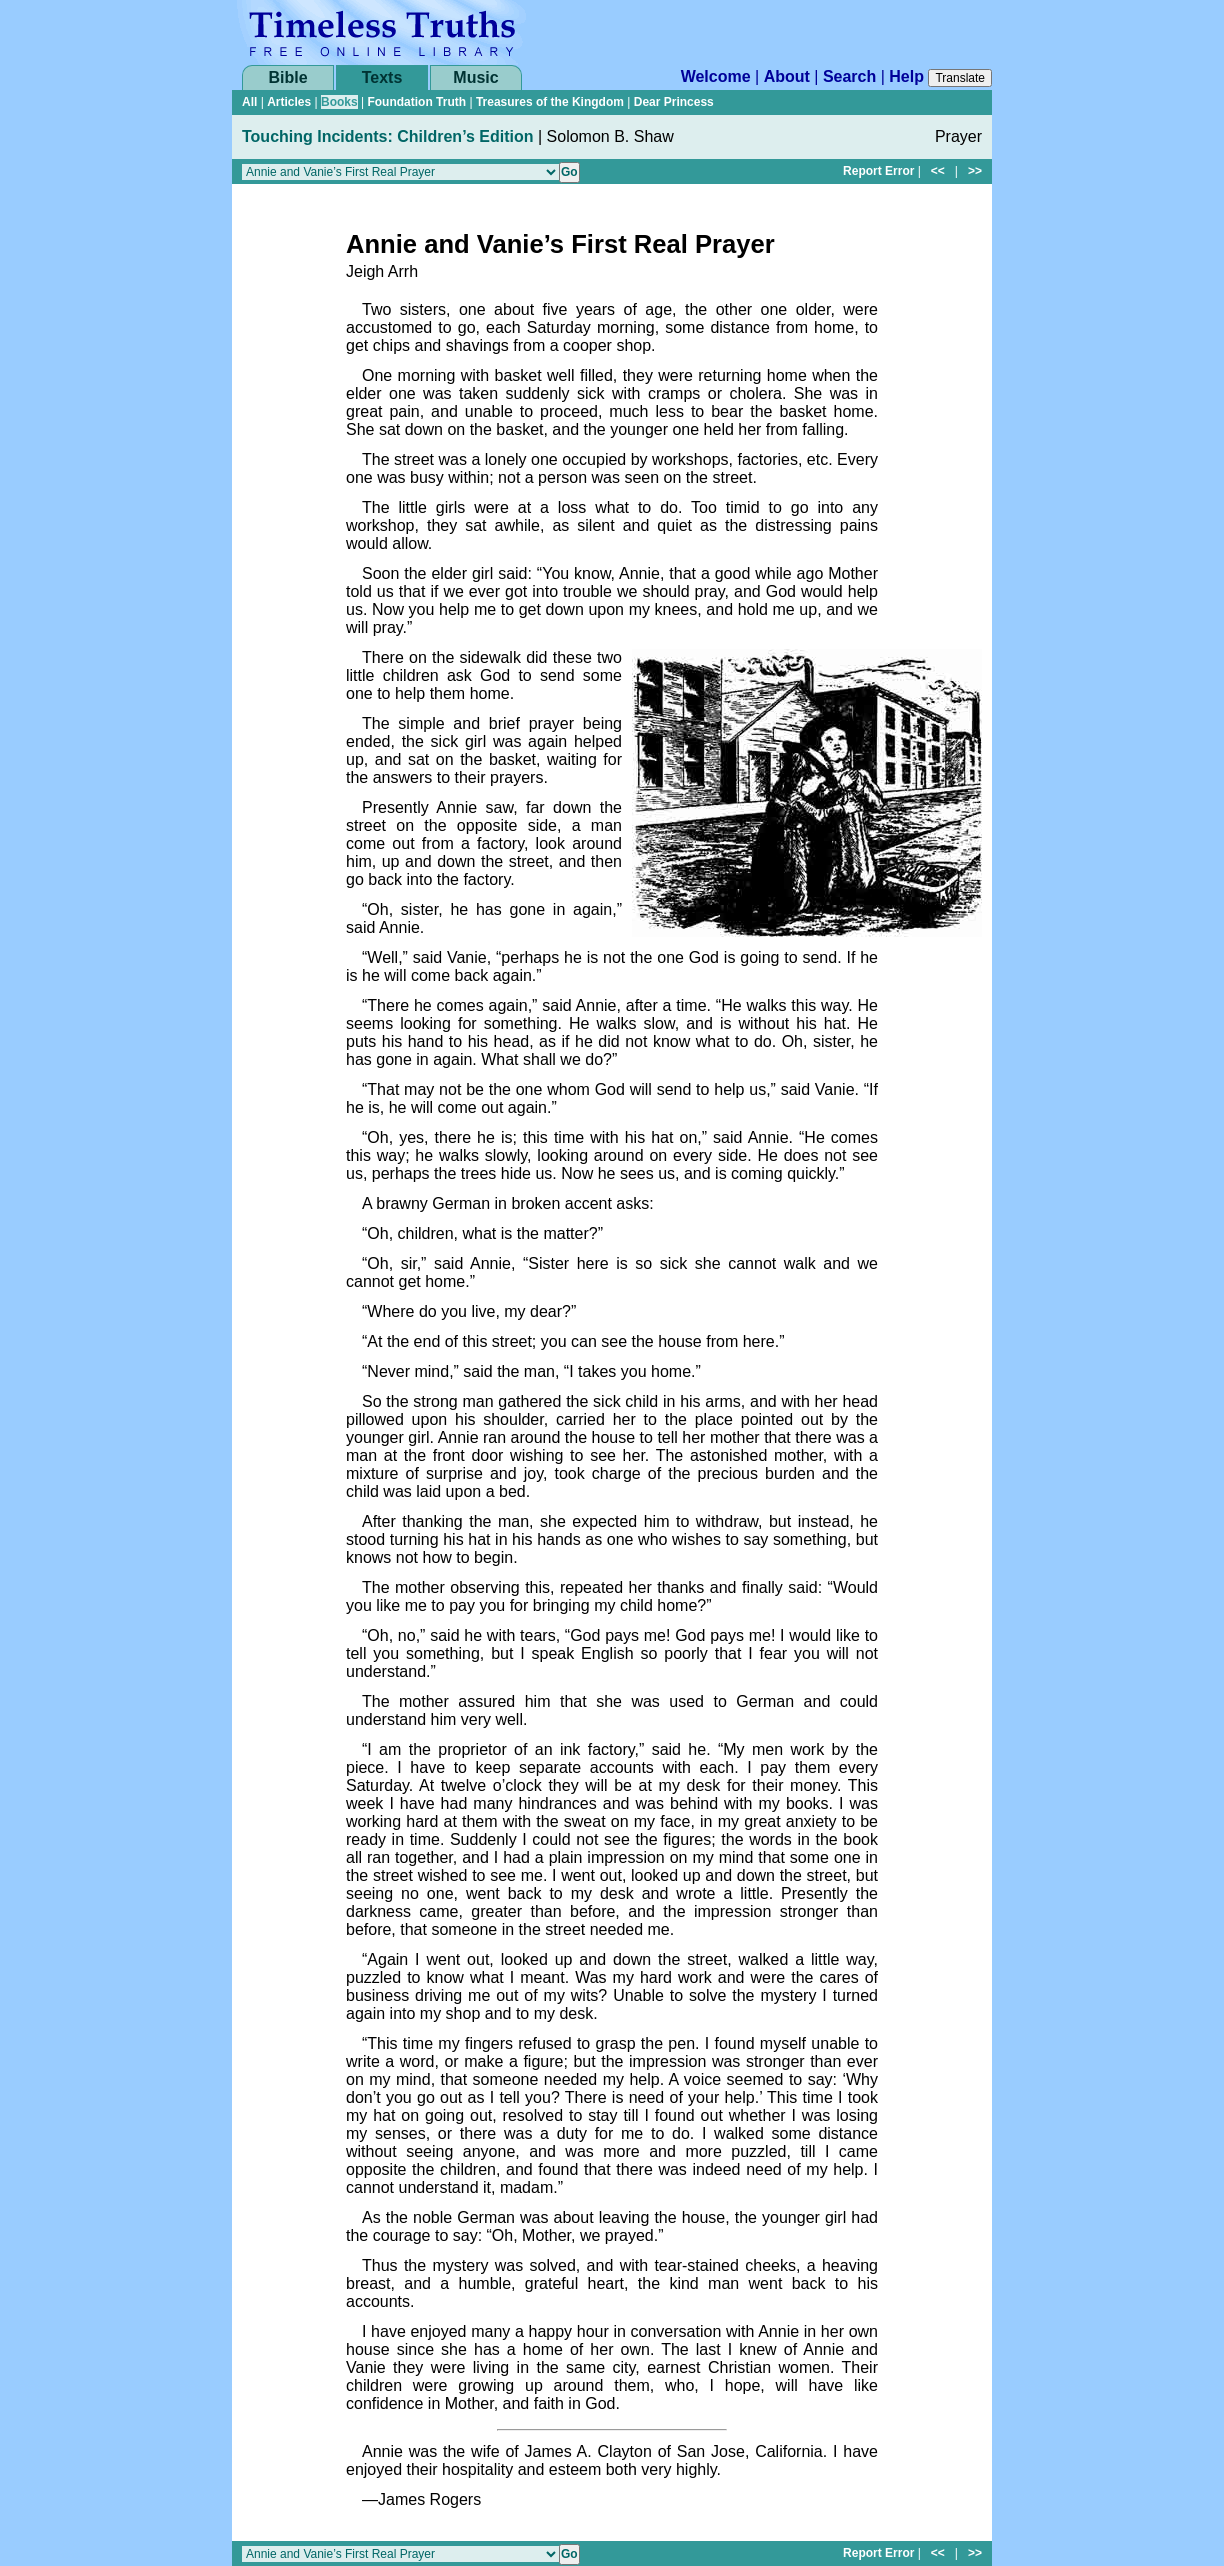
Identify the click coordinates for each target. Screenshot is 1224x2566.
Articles (289, 102)
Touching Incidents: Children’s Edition (388, 136)
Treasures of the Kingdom (550, 102)
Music (475, 77)
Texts (382, 77)
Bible (287, 77)
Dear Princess (674, 102)
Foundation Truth (416, 102)
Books (339, 102)
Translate (960, 78)
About (787, 76)
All (249, 102)
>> (975, 171)
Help (906, 76)
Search (849, 76)
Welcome (716, 76)
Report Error (878, 171)
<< (938, 171)
